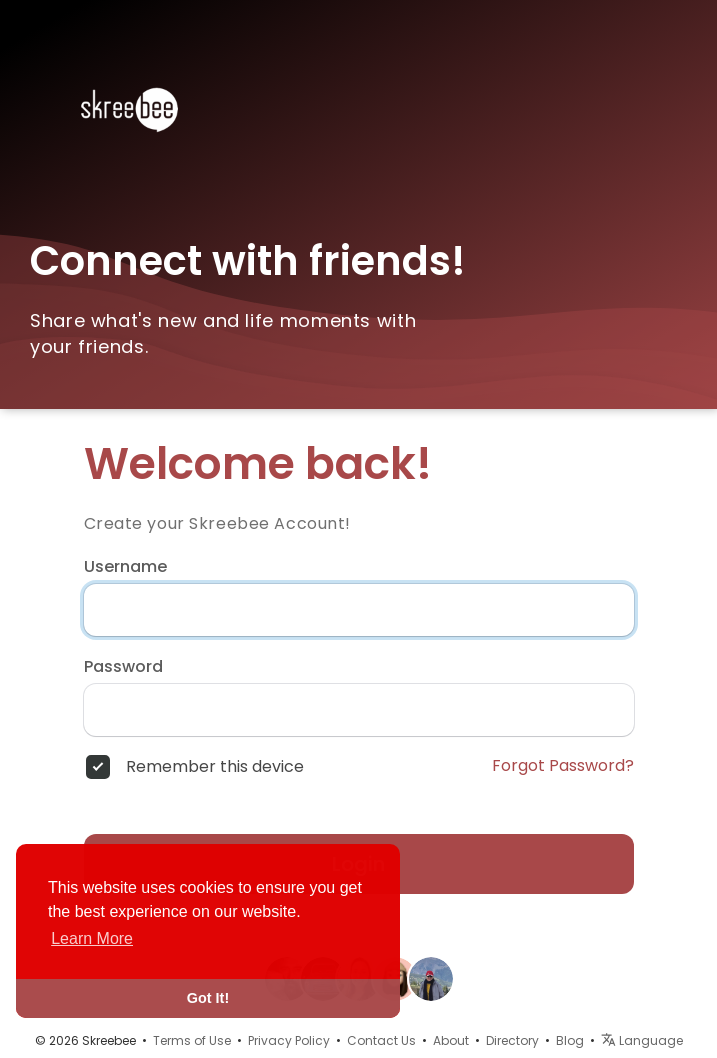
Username (125, 567)
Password (123, 667)
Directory (512, 1040)
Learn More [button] (92, 938)
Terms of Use (192, 1040)
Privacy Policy (289, 1040)
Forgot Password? (563, 766)
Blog (570, 1040)
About (451, 1040)
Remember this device (215, 767)
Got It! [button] (208, 998)
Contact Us (381, 1040)
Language (642, 1040)
